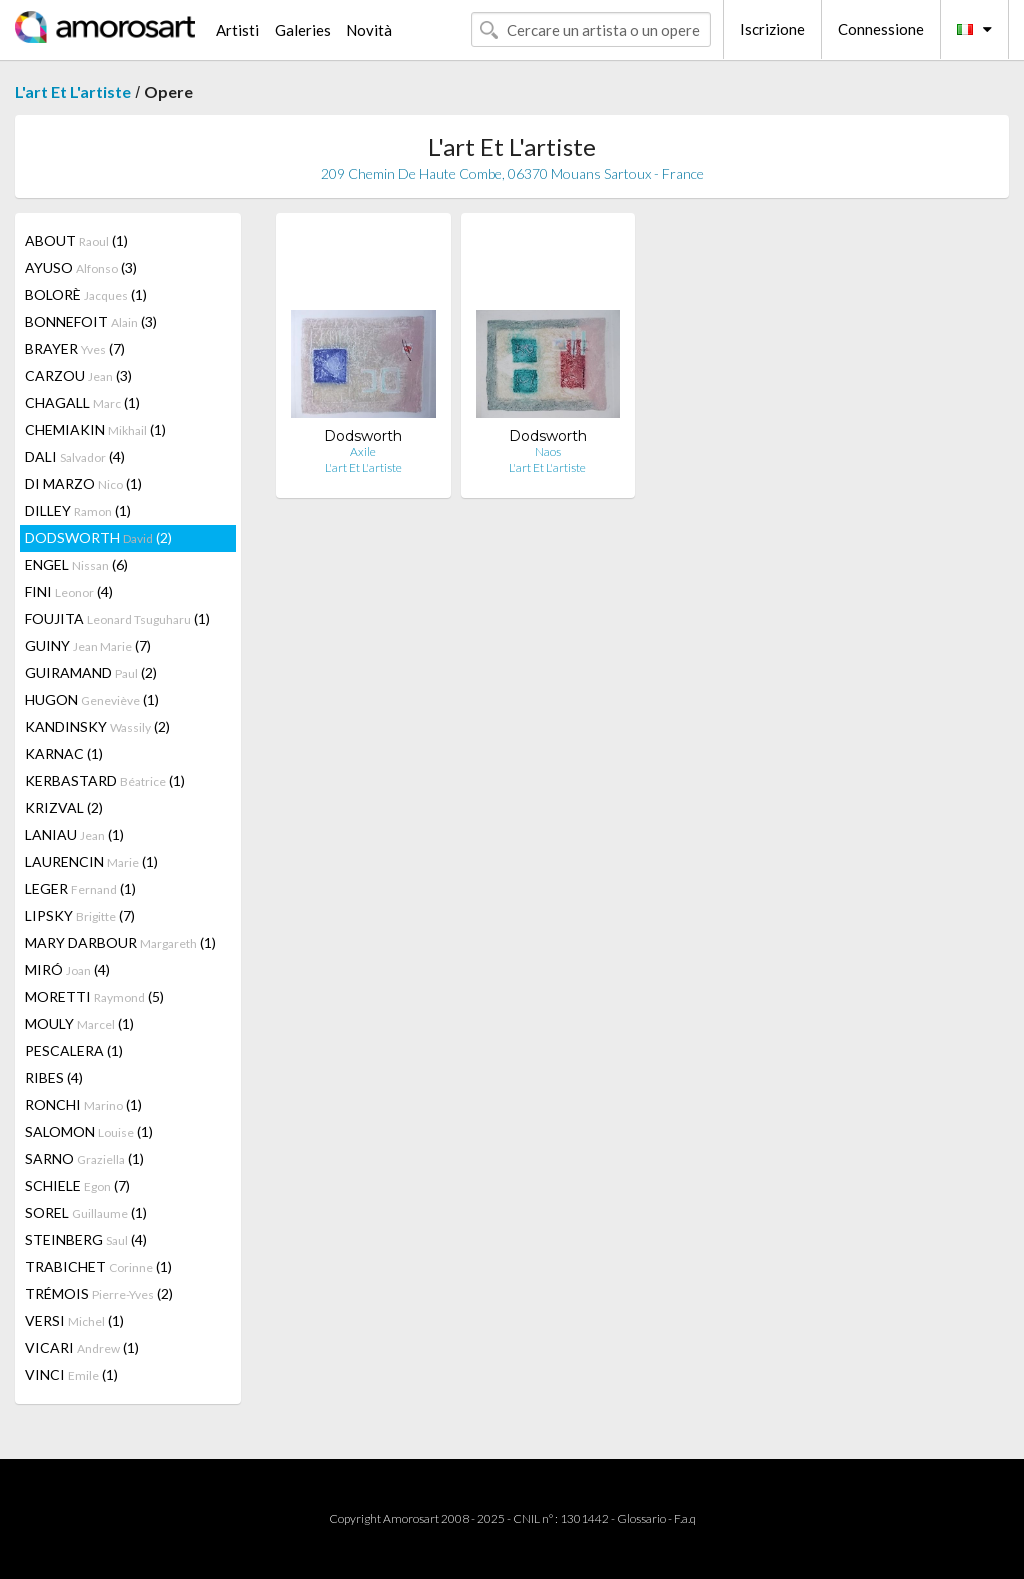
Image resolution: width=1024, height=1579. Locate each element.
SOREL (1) (86, 1212)
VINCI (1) (71, 1374)
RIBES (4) (54, 1077)
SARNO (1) (84, 1158)
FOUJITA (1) (117, 618)
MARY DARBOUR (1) (120, 942)
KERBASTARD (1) (105, 780)
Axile (363, 451)
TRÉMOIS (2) (99, 1293)
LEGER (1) (80, 888)
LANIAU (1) (74, 834)
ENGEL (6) (76, 564)
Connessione (881, 29)
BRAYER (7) (75, 348)
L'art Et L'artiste (73, 91)
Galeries (303, 30)
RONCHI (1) (83, 1104)
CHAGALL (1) (82, 402)
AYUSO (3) (81, 267)
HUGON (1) (92, 699)
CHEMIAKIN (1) (95, 429)
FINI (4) (69, 591)
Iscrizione (772, 29)
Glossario (641, 1518)
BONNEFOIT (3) (91, 321)
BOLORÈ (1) (86, 294)
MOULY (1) (79, 1023)
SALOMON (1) (89, 1131)
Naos (548, 451)
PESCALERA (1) (74, 1050)
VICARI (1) (82, 1347)
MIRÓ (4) (67, 969)
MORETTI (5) (94, 996)
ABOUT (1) (76, 240)
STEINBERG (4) (86, 1239)
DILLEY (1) (78, 510)
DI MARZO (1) (83, 483)
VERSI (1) (74, 1320)
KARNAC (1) (64, 753)
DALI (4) (75, 456)
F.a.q (685, 1518)
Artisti (237, 30)
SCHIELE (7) (77, 1185)
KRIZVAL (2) (64, 807)
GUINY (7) (88, 645)
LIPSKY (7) (80, 915)
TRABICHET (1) (98, 1266)
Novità (369, 30)
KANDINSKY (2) (97, 726)
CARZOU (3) (78, 375)
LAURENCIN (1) (91, 861)
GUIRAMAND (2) (91, 672)
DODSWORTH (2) (98, 537)
